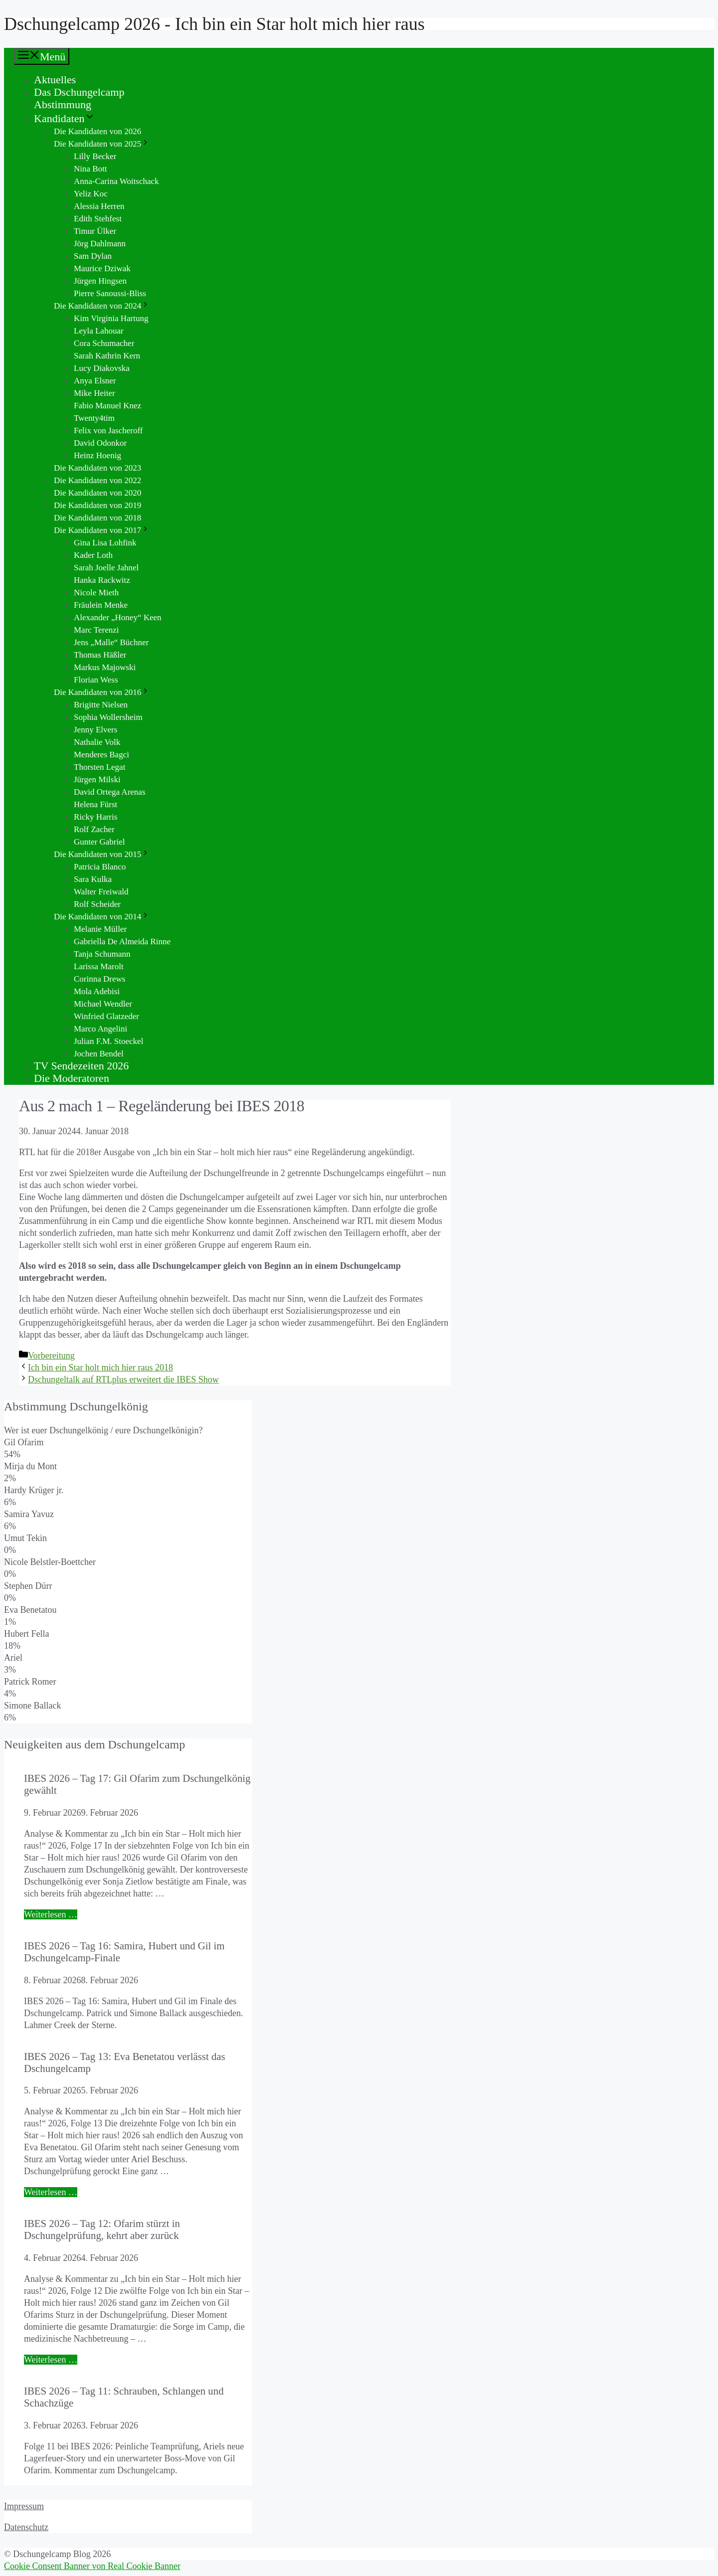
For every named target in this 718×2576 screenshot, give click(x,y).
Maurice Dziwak (102, 268)
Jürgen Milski (97, 779)
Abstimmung (62, 104)
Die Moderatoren (71, 1078)
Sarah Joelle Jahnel (106, 567)
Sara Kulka (93, 879)
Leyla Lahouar (99, 331)
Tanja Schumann (102, 954)
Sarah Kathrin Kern (107, 355)
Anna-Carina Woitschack (116, 181)
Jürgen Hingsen (100, 281)
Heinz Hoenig (97, 455)
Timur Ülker (95, 231)
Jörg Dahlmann (100, 243)
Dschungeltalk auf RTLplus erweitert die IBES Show (123, 1379)
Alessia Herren (99, 206)
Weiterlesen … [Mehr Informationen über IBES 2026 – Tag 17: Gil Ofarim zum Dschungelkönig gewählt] (50, 1914)
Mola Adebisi (97, 991)
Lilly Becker (95, 156)
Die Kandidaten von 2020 (97, 493)
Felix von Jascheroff (108, 430)
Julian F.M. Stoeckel (108, 1041)
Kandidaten (64, 118)
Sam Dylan (93, 256)
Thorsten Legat (99, 767)
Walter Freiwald (101, 891)
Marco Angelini (100, 1028)
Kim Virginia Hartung (111, 318)
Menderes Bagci (101, 754)
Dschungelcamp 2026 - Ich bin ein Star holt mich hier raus (214, 24)
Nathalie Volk (97, 742)
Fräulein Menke (101, 605)
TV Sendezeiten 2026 (81, 1065)
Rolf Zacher (94, 829)
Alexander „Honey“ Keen (118, 617)
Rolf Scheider (97, 904)
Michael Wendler (103, 1004)
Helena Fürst (95, 804)
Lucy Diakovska (102, 368)
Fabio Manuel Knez (107, 405)
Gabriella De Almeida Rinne (122, 941)
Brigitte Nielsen (101, 704)
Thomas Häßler (100, 655)
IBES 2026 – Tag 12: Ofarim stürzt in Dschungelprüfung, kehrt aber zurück (102, 2229)
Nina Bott (90, 168)
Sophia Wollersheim (108, 717)
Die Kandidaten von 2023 (97, 468)
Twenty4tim (94, 418)
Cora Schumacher (104, 343)
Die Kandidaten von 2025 (102, 144)
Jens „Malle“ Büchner (111, 642)
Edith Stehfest (98, 218)
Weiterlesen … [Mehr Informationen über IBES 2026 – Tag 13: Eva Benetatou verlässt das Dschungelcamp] (50, 2192)
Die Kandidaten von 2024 (102, 306)
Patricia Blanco (100, 866)
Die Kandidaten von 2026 (97, 131)
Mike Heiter (94, 393)
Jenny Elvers (95, 729)
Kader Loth (93, 555)
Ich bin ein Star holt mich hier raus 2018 (100, 1368)
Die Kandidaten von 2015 (102, 854)
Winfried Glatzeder (106, 1016)
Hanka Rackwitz (102, 580)
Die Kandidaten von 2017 (102, 530)
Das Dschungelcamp (79, 92)
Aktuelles (55, 79)
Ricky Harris (95, 817)
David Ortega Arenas (110, 792)
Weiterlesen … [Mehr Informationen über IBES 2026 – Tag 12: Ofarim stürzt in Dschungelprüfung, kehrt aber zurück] (50, 2360)
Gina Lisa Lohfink (105, 542)
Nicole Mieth (96, 592)
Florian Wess (96, 680)
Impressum (24, 2506)
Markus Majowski (105, 667)
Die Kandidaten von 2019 (97, 505)
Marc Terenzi (96, 630)
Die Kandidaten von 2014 (102, 916)
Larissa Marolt (99, 966)
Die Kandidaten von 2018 (97, 517)
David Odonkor (100, 443)
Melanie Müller (100, 929)
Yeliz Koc (91, 193)
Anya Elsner (95, 380)
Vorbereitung (51, 1356)
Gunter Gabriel (99, 842)
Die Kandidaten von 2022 (97, 480)
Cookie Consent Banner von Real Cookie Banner (92, 2566)
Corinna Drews (99, 979)
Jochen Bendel (99, 1053)
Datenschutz (26, 2527)
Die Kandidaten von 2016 (102, 692)
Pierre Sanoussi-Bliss (110, 293)
